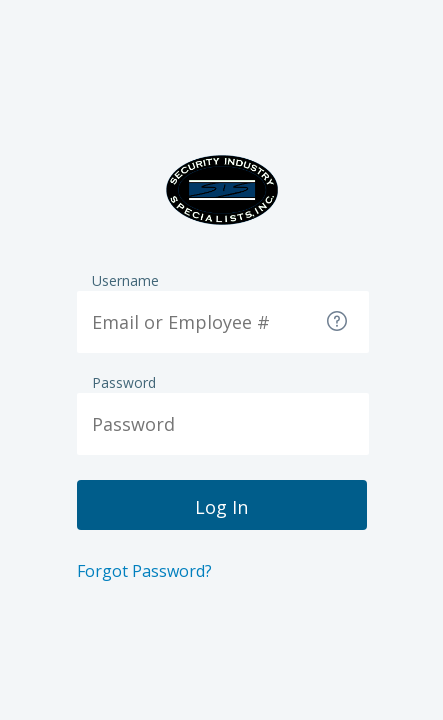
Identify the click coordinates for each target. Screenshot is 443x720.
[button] (339, 323)
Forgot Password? (144, 571)
